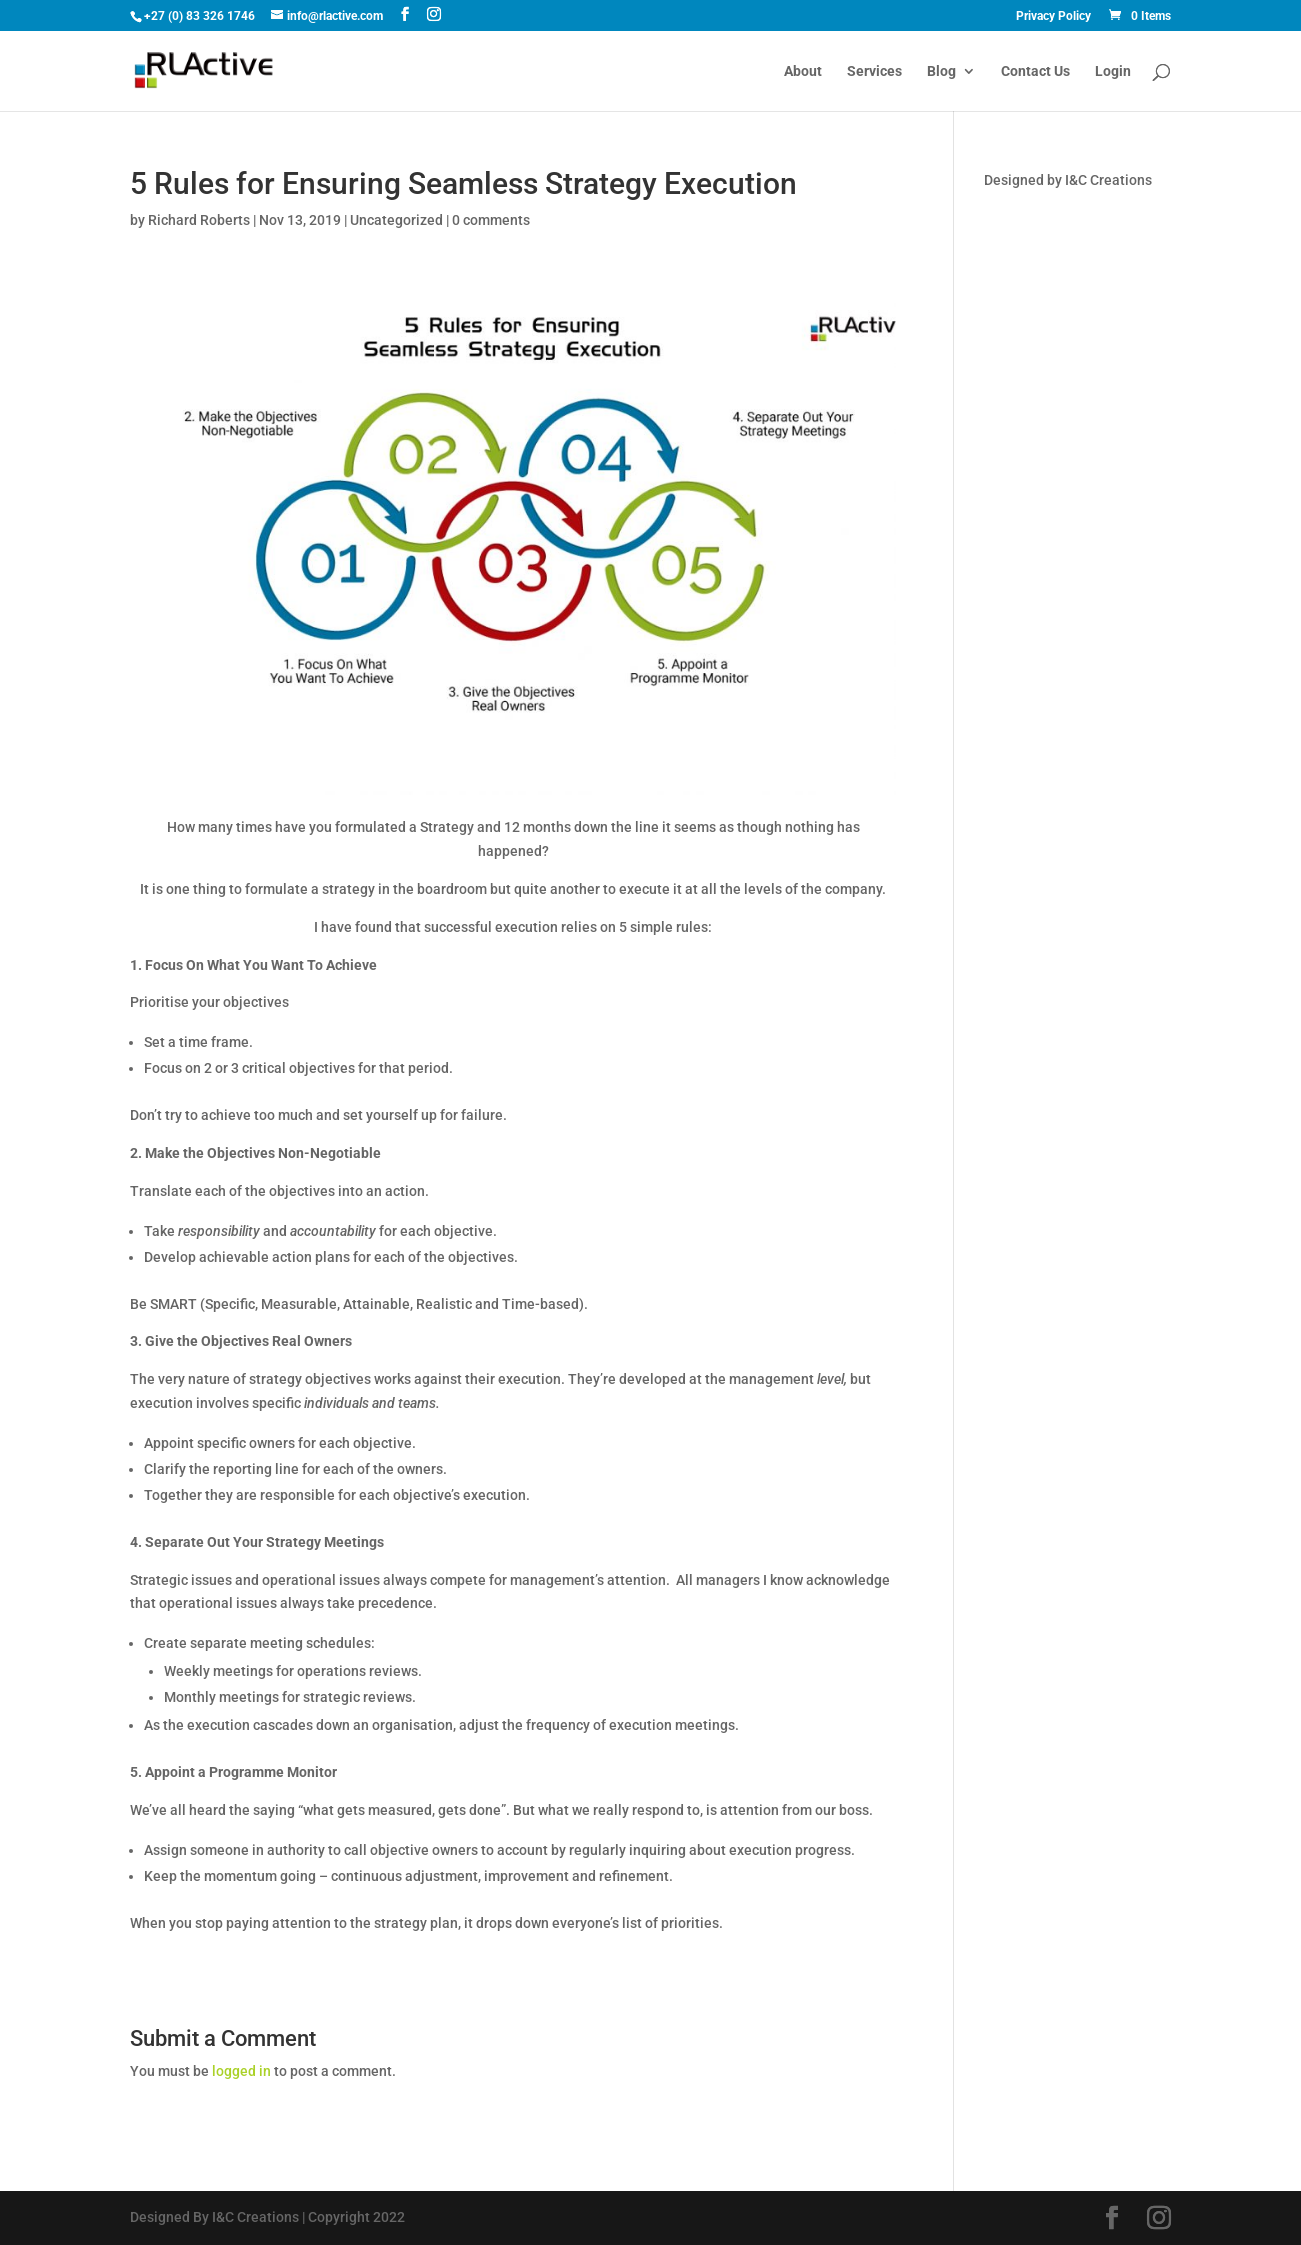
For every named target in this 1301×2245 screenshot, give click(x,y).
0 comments (491, 220)
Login (1113, 71)
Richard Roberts (199, 220)
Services (874, 71)
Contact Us (1035, 71)
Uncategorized (396, 220)
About (803, 71)
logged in (241, 2071)
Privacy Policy (1053, 16)
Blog (941, 71)
